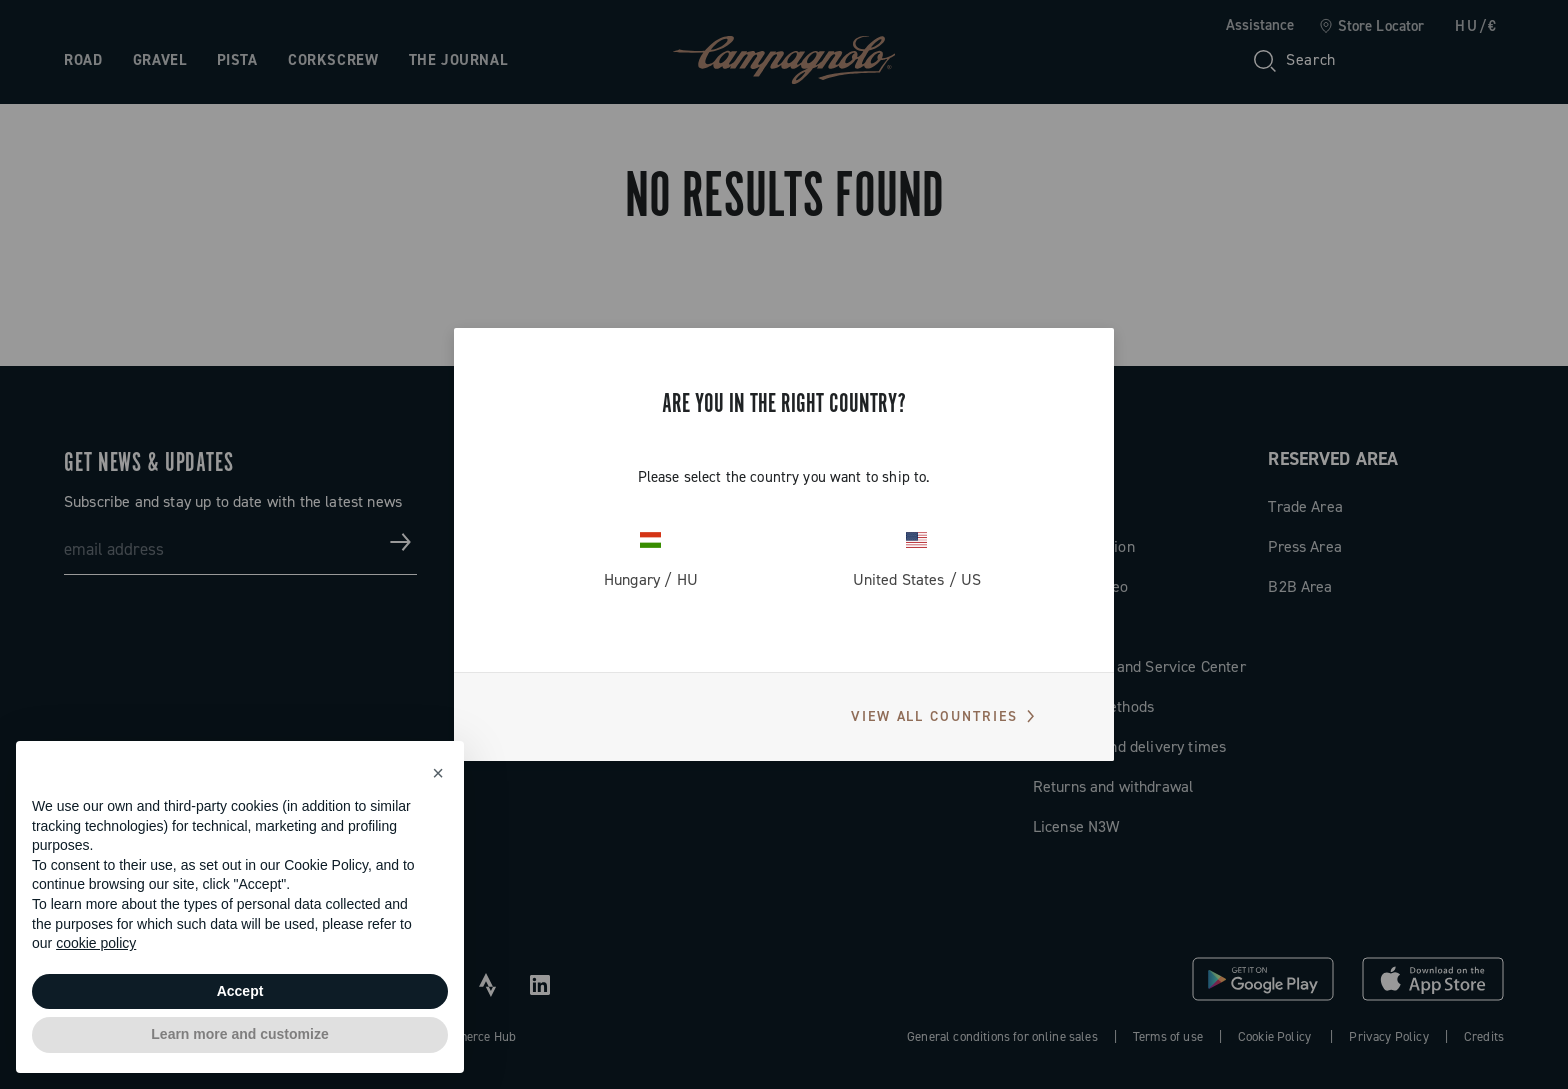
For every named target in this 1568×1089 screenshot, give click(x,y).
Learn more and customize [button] (239, 1034)
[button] (438, 773)
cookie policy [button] (96, 943)
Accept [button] (240, 991)
